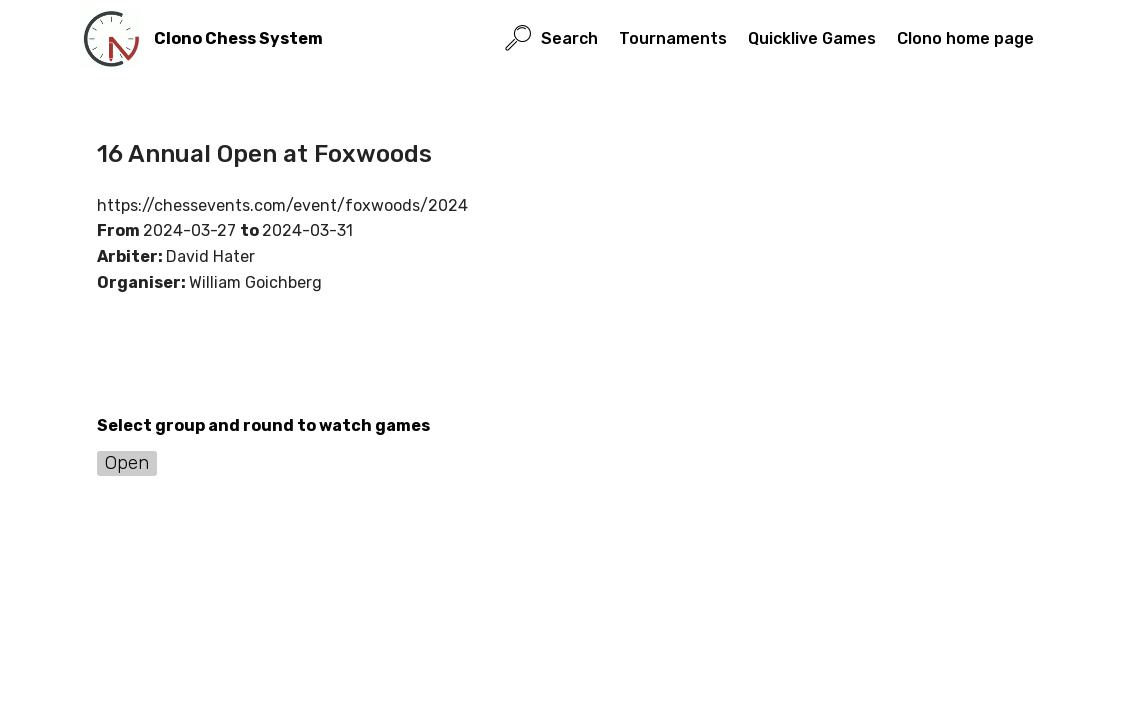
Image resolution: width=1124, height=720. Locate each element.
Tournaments (673, 38)
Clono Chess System (238, 38)
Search (551, 38)
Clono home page (965, 38)
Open (127, 462)
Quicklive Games (812, 38)
